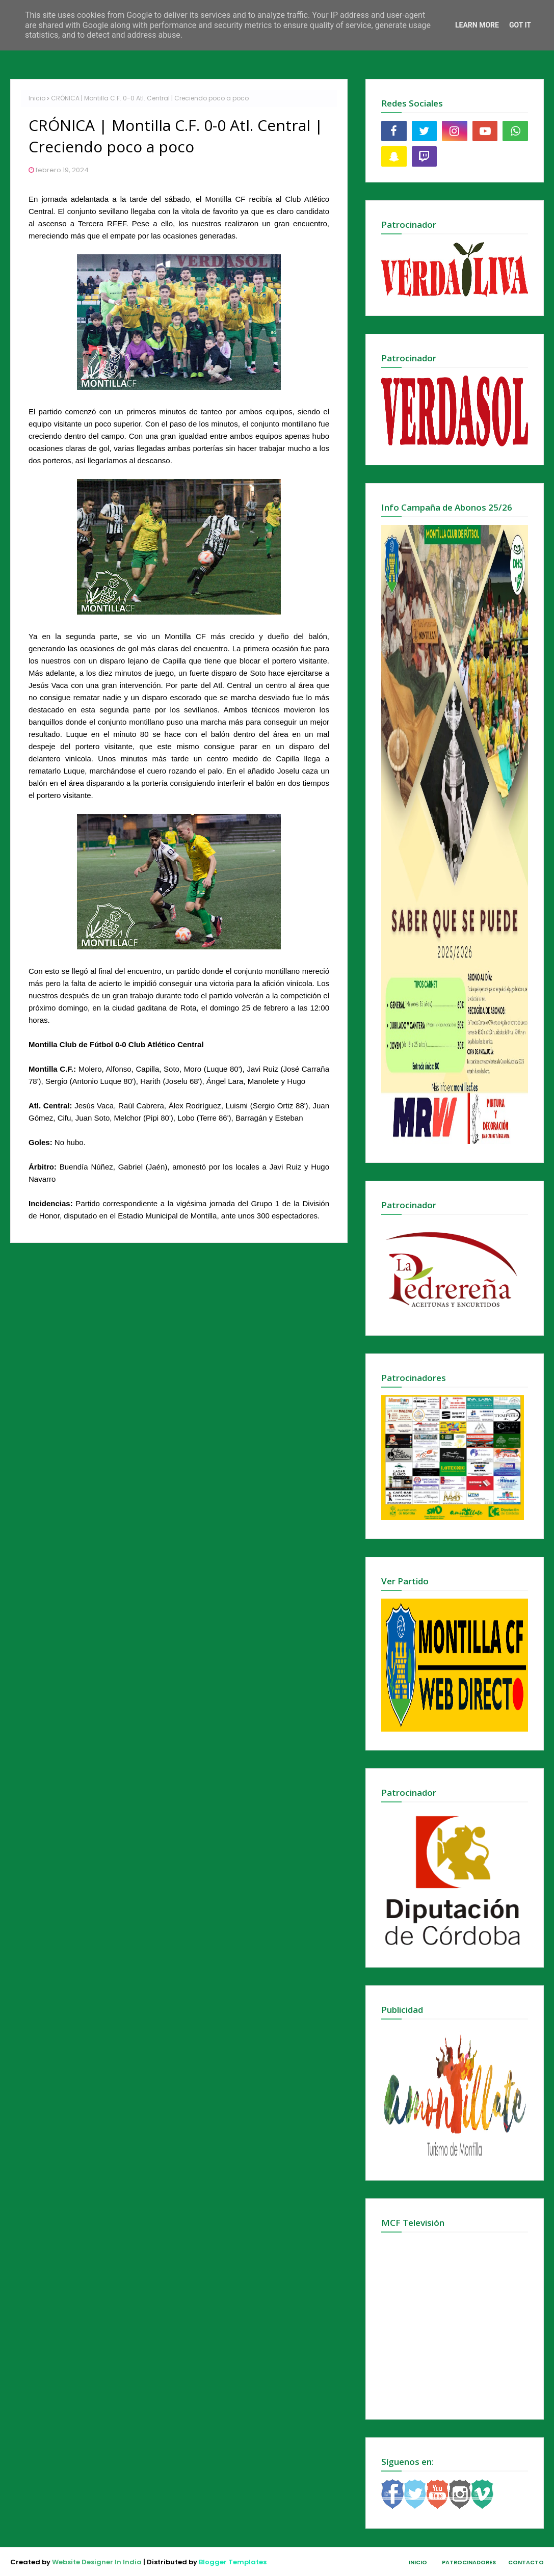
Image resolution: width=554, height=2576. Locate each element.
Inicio (37, 98)
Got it (520, 25)
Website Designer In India (97, 2562)
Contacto (526, 2562)
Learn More (477, 25)
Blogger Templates (233, 2562)
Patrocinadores (469, 2562)
